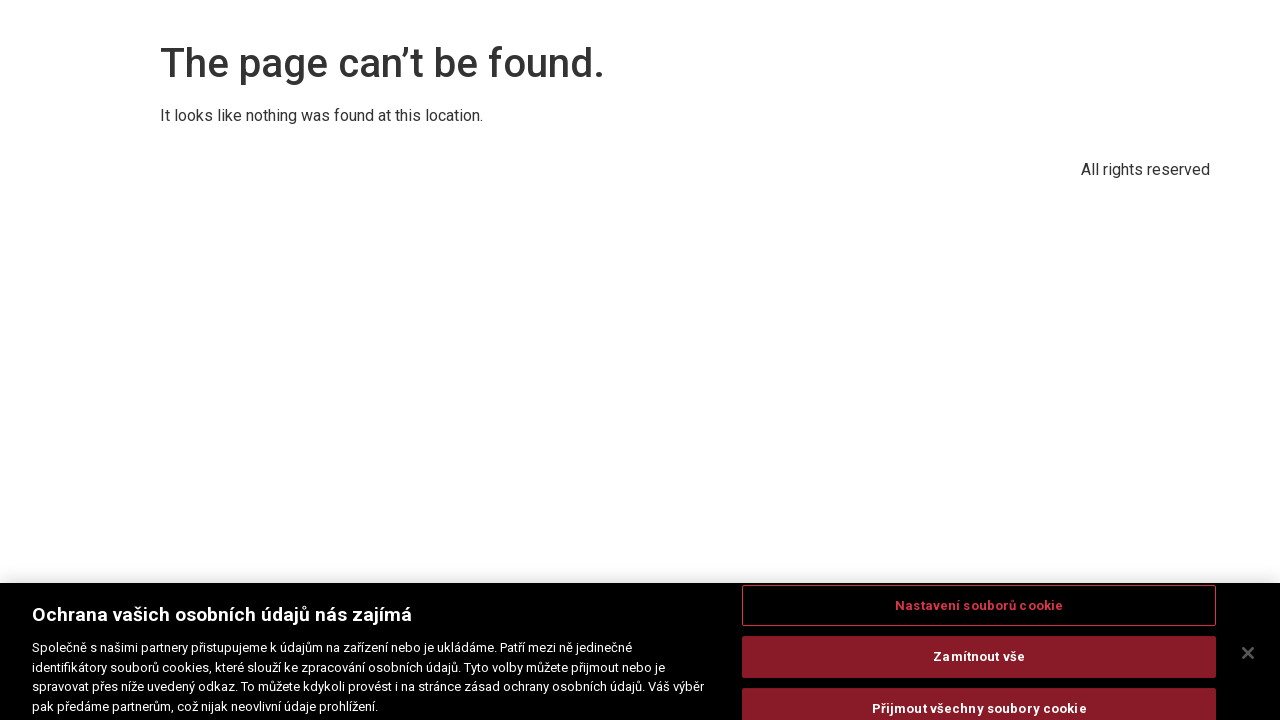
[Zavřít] (1248, 657)
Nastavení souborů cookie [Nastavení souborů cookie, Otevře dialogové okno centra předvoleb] (979, 609)
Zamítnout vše (979, 661)
